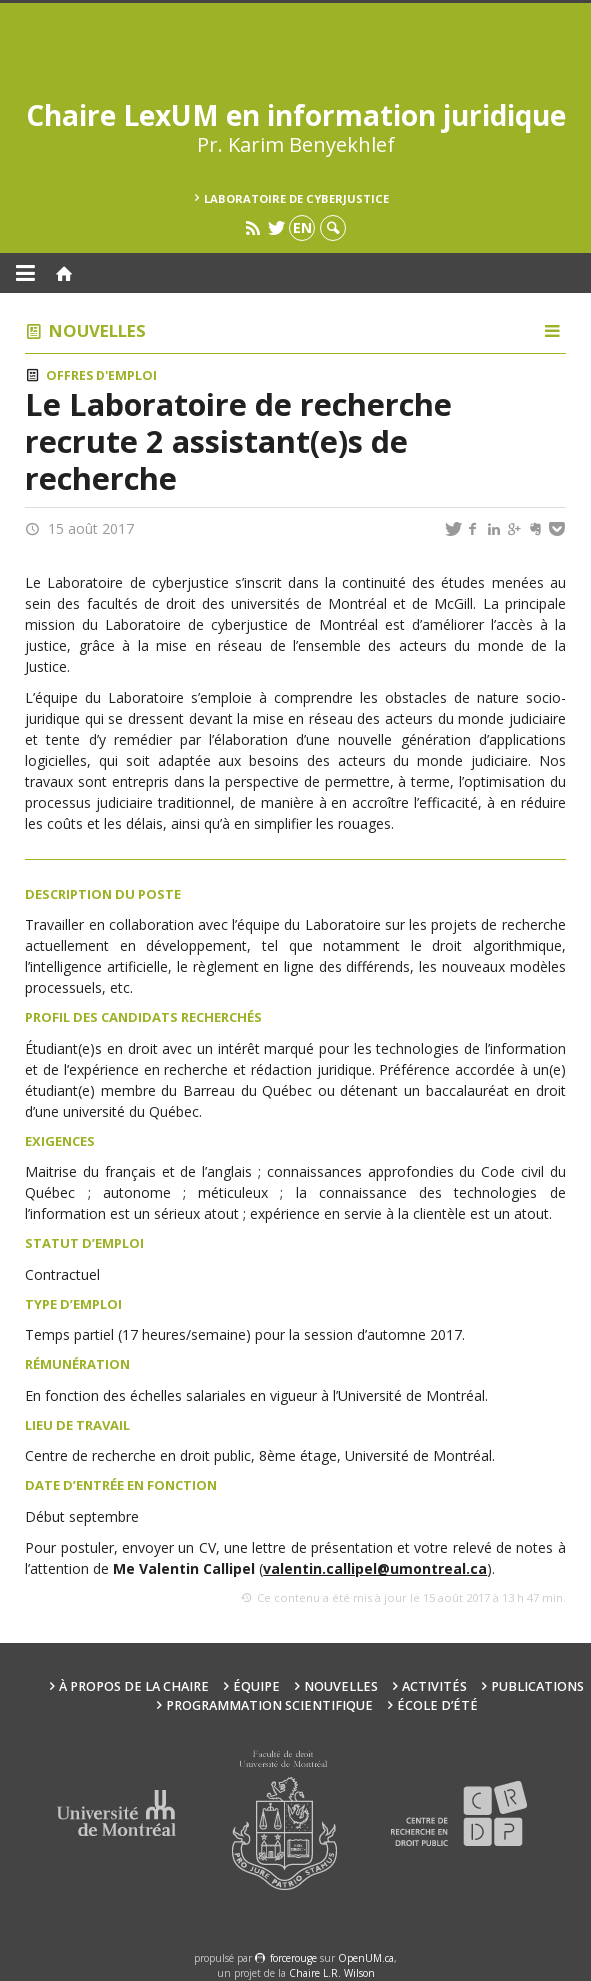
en (302, 227)
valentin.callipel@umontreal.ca (375, 1568)
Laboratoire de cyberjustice (296, 198)
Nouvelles (97, 330)
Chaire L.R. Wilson (332, 1973)
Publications (537, 1686)
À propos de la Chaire (134, 1686)
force (293, 1958)
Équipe (256, 1686)
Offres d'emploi (101, 375)
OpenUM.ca (366, 1958)
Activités (434, 1686)
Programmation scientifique (269, 1705)
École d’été (437, 1705)
